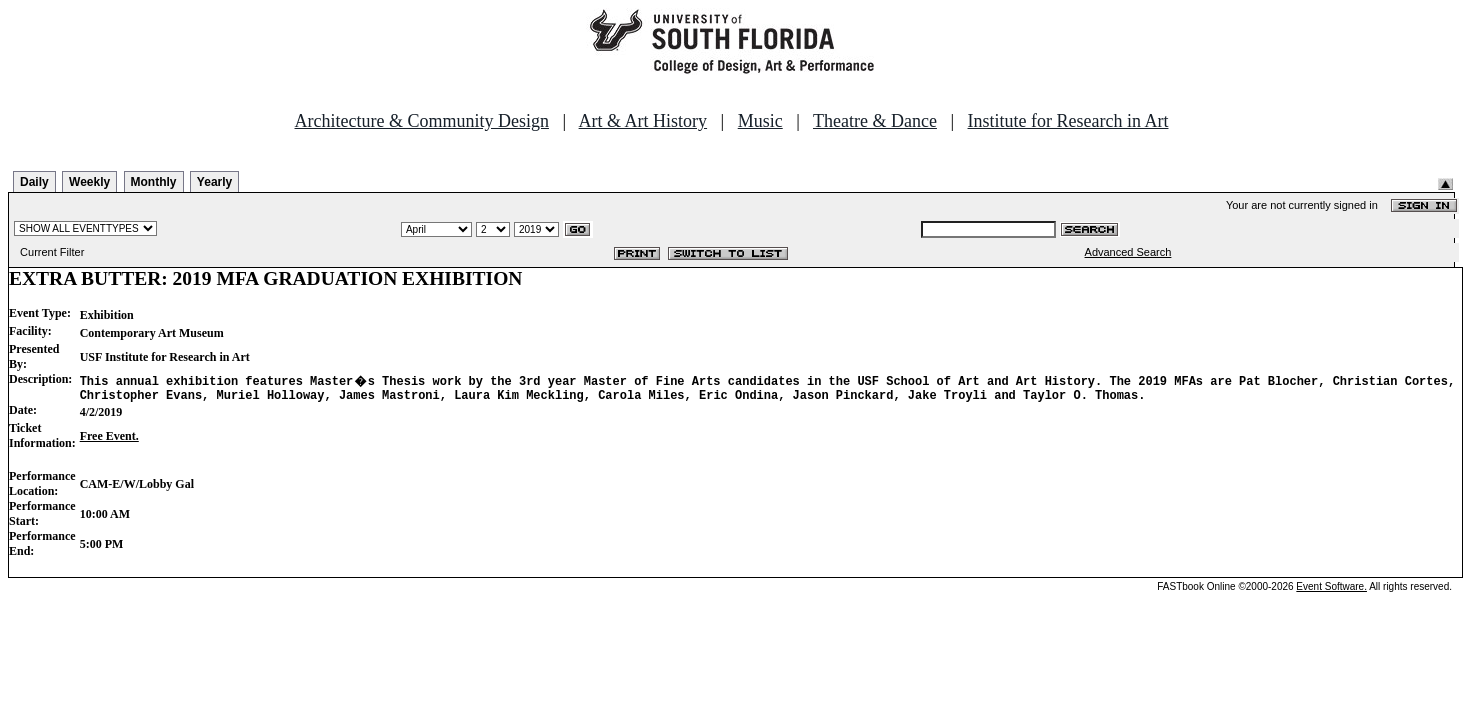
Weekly (89, 182)
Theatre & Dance (875, 121)
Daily (34, 182)
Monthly (154, 182)
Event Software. (1331, 589)
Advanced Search (1128, 252)
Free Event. (109, 439)
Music (760, 121)
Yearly (214, 182)
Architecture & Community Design (422, 121)
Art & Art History (643, 121)
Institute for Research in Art (1068, 121)
